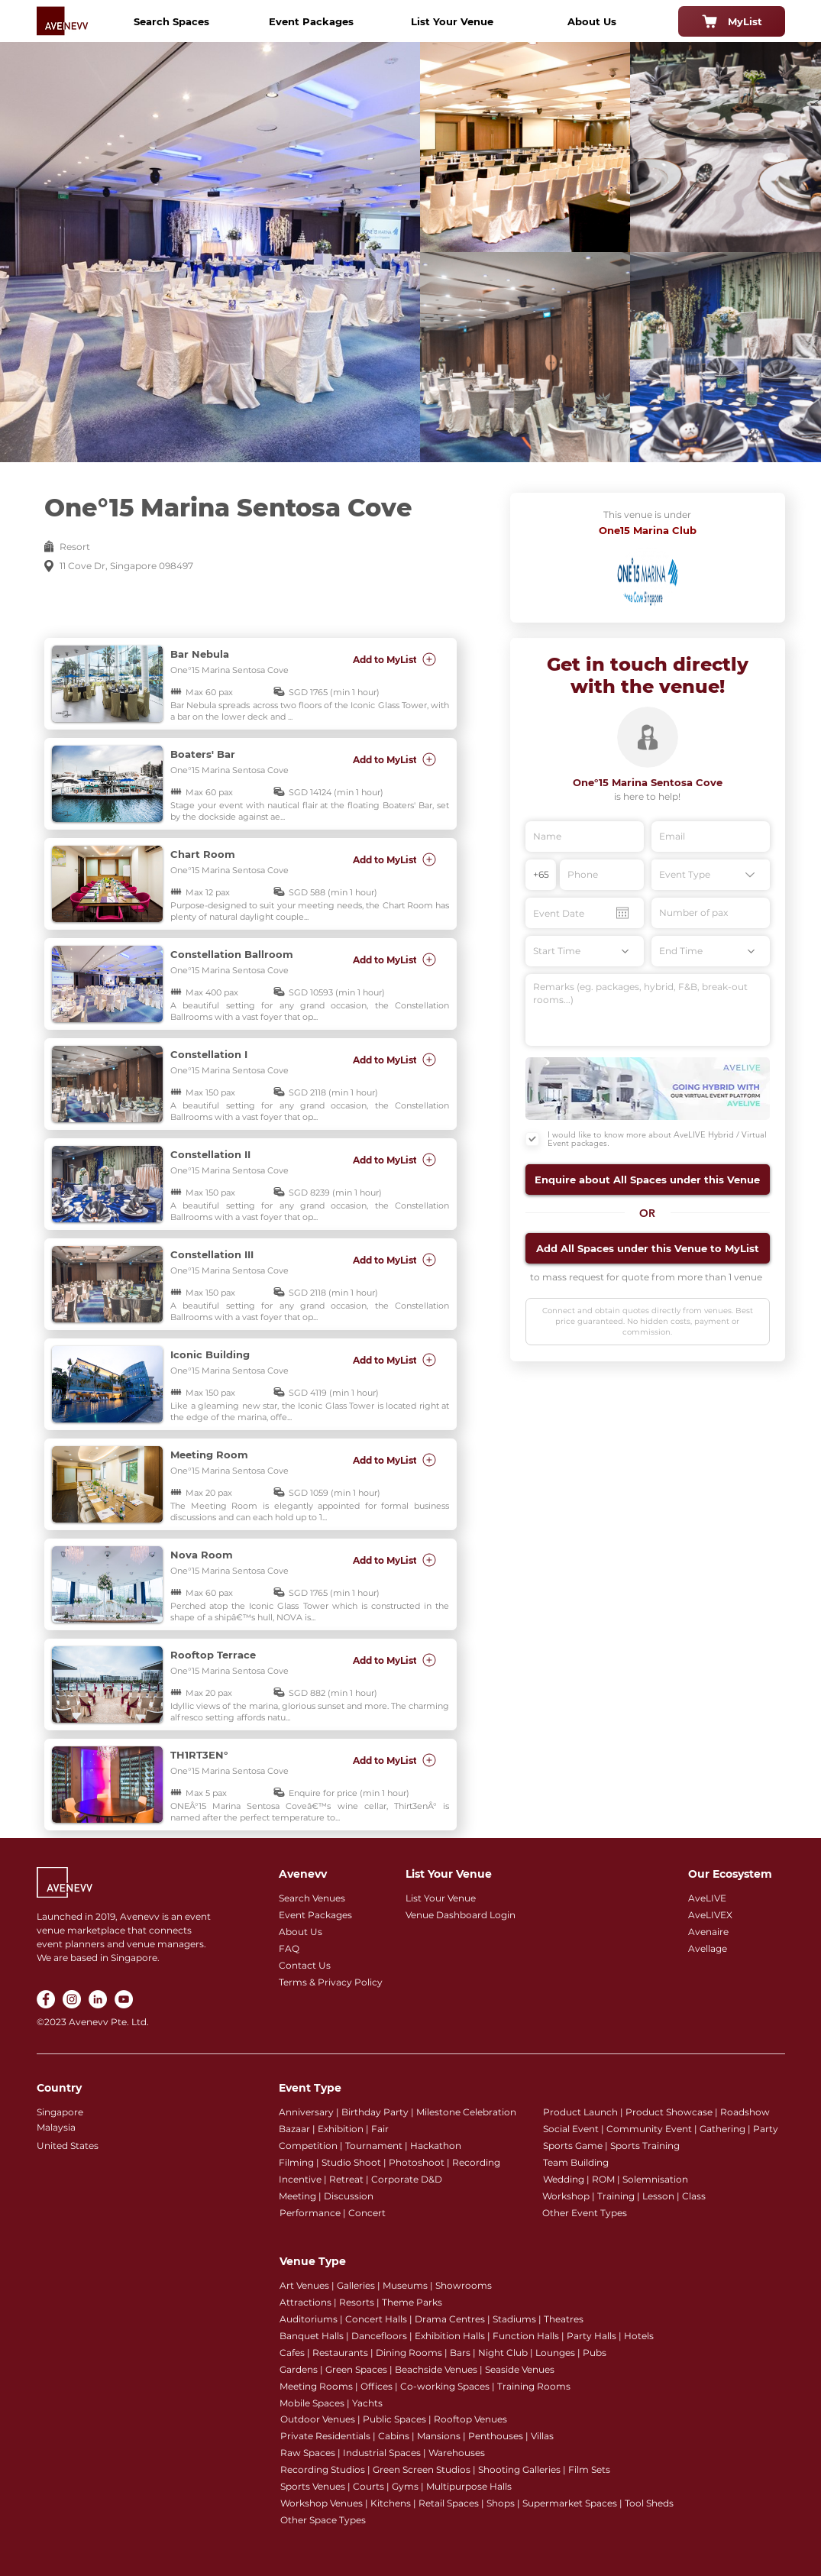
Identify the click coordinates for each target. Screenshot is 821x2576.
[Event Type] (710, 874)
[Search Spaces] (172, 21)
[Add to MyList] (395, 659)
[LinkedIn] (98, 1999)
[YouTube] (124, 1999)
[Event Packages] (311, 21)
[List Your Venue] (452, 21)
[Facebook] (46, 1999)
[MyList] (731, 21)
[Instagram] (72, 1999)
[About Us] (592, 21)
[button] (647, 1179)
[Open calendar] (622, 913)
